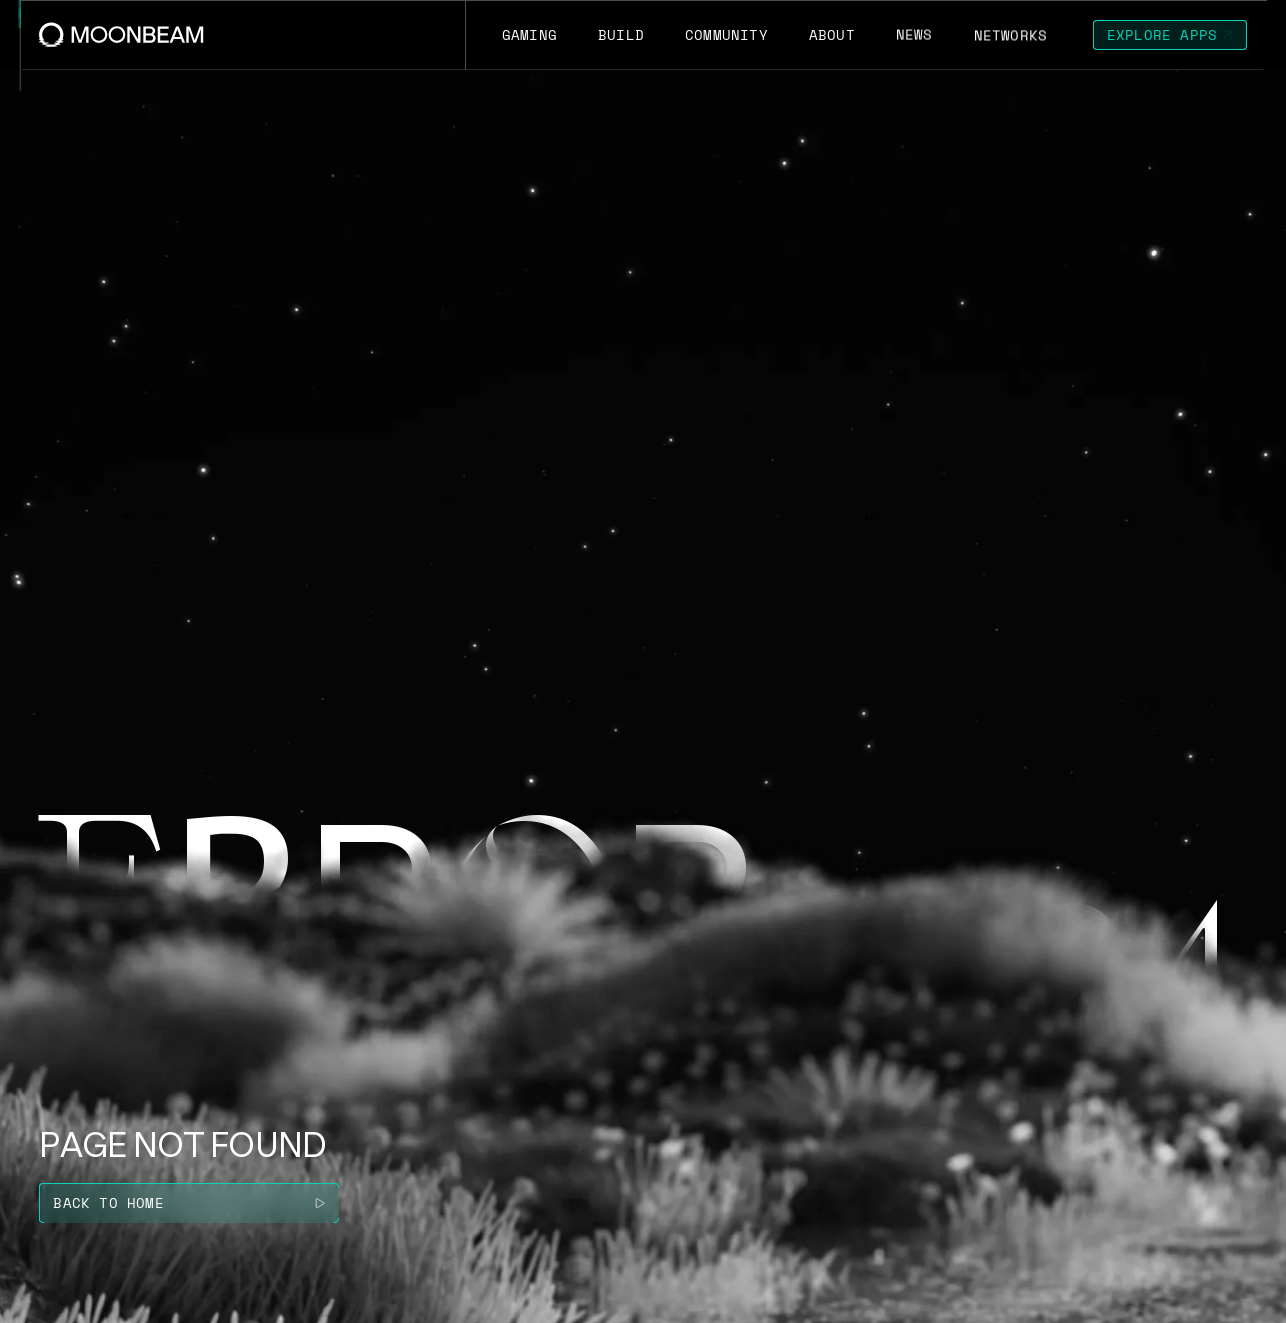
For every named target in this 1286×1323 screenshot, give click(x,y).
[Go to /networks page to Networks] (1010, 35)
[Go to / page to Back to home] (189, 1203)
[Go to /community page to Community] (726, 35)
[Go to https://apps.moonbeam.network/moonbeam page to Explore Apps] (1170, 35)
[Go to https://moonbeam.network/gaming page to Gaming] (529, 35)
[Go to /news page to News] (914, 35)
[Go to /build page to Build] (620, 35)
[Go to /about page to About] (831, 35)
